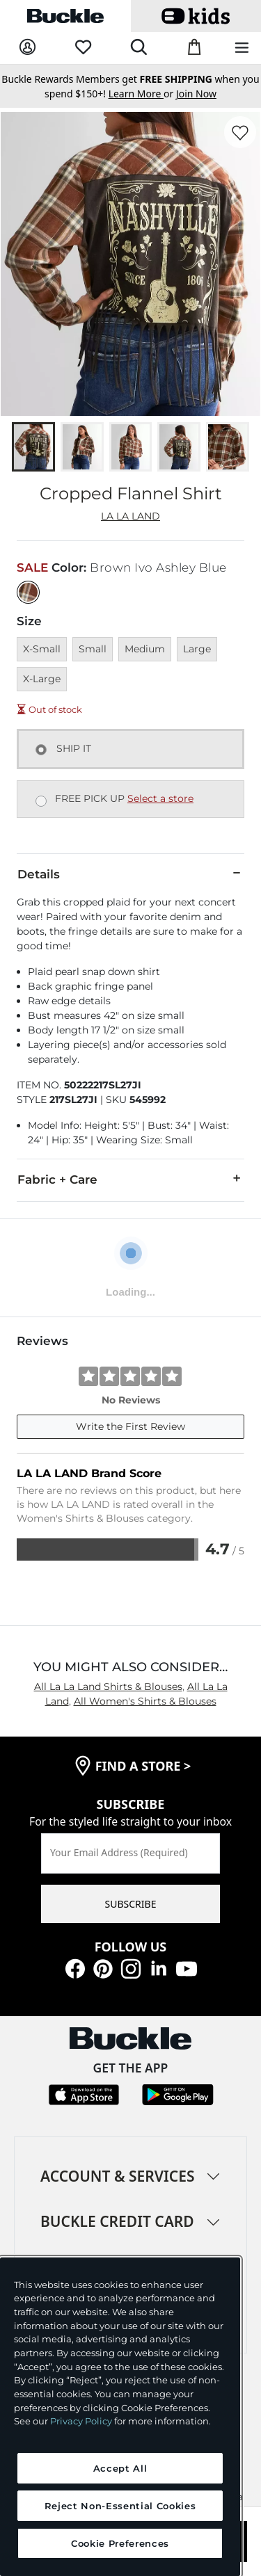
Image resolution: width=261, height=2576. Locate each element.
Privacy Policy (81, 2420)
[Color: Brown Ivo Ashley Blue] (28, 592)
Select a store (160, 798)
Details (130, 873)
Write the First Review (130, 1426)
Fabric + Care (130, 1178)
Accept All (120, 2468)
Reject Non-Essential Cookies (120, 2505)
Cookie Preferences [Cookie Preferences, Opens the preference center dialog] (120, 2543)
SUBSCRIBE (131, 1903)
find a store (143, 1765)
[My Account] (27, 47)
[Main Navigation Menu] (242, 48)
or (142, 93)
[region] (120, 2416)
